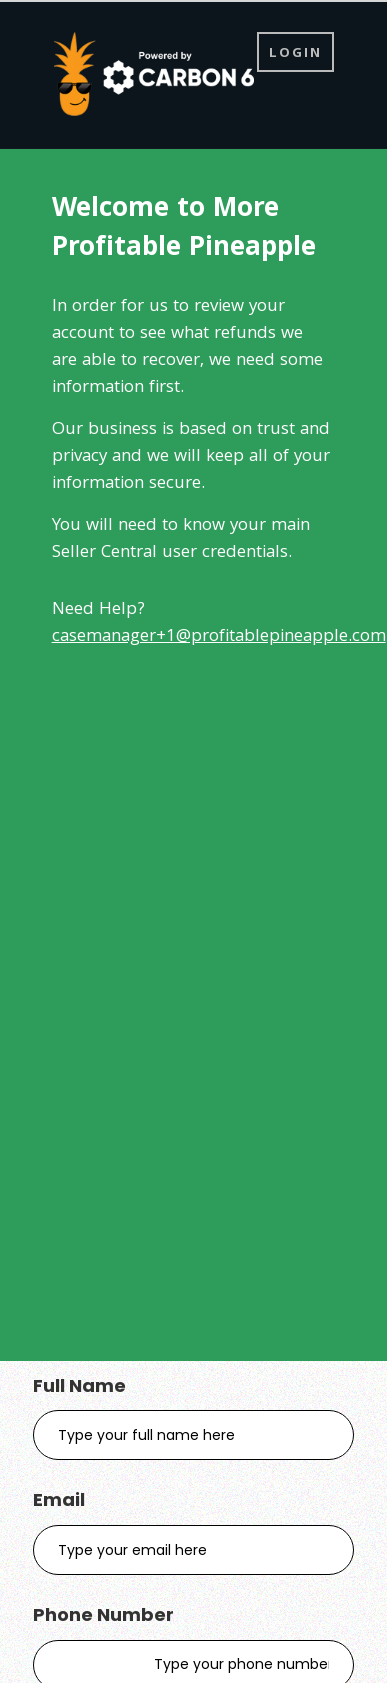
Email (59, 1499)
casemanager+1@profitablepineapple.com (219, 637)
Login (295, 54)
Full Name (79, 1385)
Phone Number (103, 1614)
